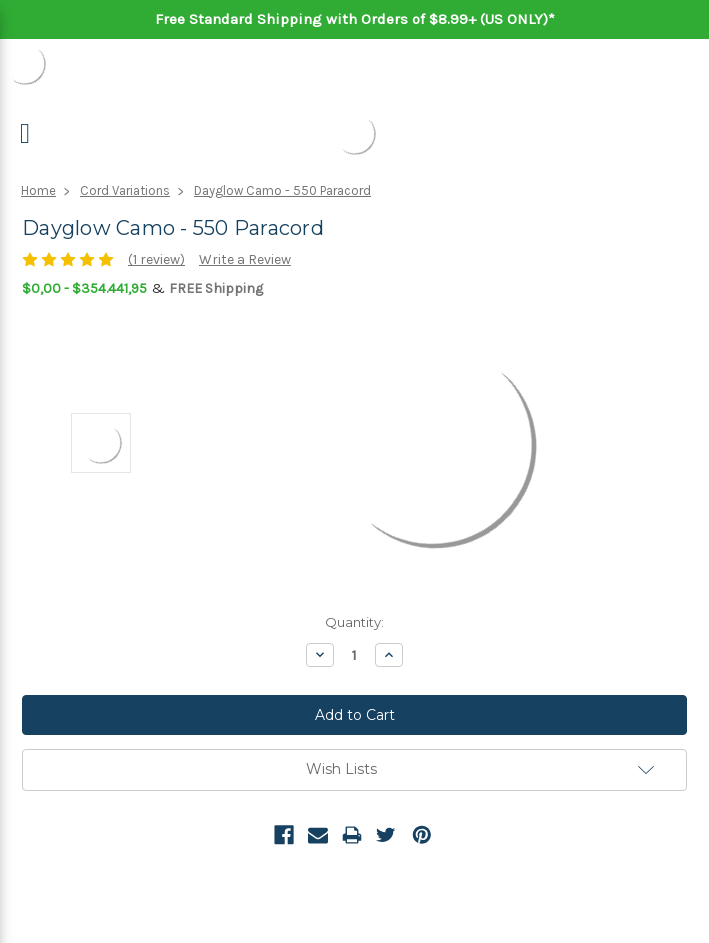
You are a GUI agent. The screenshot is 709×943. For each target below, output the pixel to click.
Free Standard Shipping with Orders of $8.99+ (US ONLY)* (355, 19)
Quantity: (354, 622)
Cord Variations (125, 190)
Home (38, 190)
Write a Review (245, 259)
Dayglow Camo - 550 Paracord (282, 190)
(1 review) (156, 259)
